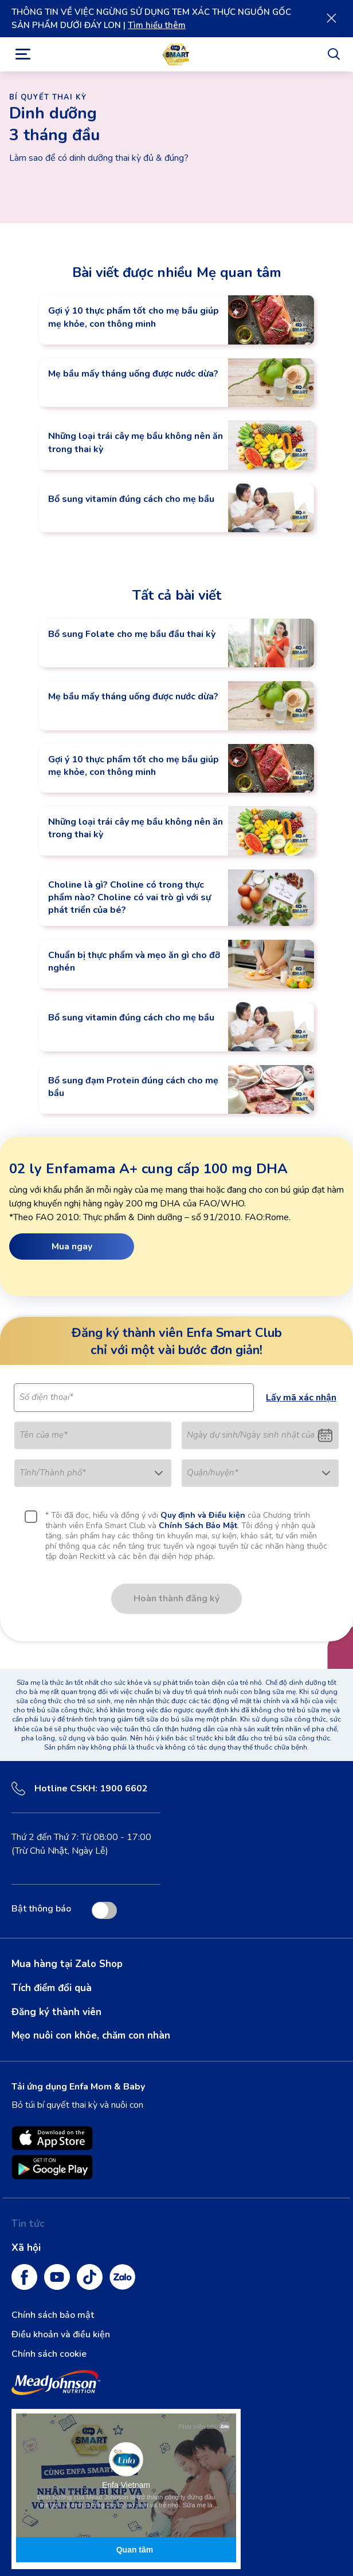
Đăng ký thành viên (56, 2012)
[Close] (331, 18)
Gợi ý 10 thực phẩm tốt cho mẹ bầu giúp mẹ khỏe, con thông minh (133, 317)
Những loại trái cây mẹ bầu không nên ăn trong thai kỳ (135, 442)
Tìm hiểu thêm (157, 25)
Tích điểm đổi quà (51, 1988)
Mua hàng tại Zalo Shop (67, 1963)
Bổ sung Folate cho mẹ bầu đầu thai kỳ (131, 634)
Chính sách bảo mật (52, 2315)
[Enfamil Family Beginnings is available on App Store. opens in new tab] (52, 2138)
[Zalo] (122, 2277)
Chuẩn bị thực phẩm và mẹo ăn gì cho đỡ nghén (134, 961)
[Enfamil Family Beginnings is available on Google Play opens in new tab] (52, 2167)
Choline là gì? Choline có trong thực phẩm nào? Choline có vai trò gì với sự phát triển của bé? (129, 898)
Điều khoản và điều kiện (60, 2334)
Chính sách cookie (49, 2354)
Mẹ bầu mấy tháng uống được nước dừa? (133, 373)
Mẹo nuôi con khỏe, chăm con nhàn (90, 2035)
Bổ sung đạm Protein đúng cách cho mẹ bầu (133, 1086)
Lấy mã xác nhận (300, 1397)
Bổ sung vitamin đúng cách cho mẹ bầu (131, 499)
